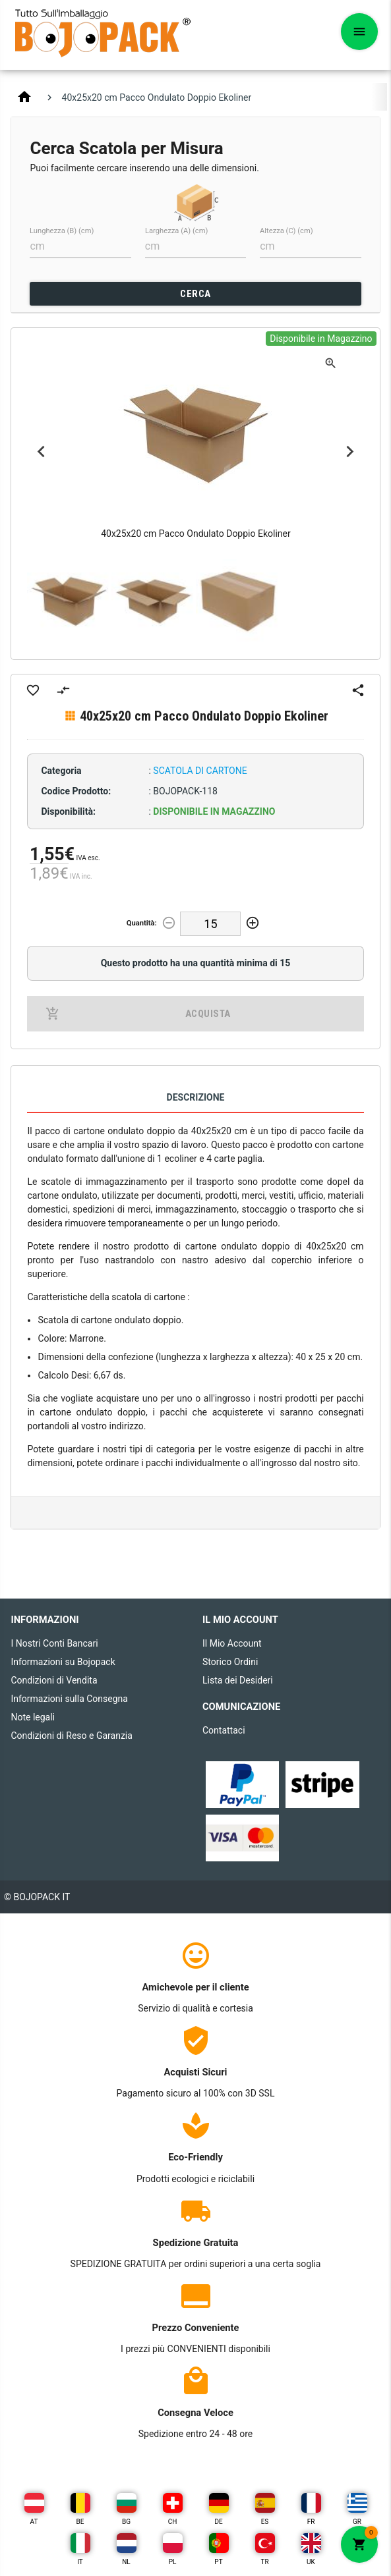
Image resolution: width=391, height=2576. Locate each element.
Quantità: (142, 923)
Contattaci (223, 1730)
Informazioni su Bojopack (63, 1662)
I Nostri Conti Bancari (54, 1643)
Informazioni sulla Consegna (69, 1698)
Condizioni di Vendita (54, 1680)
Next (350, 452)
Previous (41, 452)
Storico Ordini (230, 1662)
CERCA (195, 294)
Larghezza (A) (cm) (176, 231)
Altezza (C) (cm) (286, 231)
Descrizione (196, 1097)
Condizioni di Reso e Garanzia (71, 1735)
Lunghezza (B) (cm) (62, 231)
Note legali (33, 1717)
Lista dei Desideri (237, 1680)
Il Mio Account (232, 1643)
